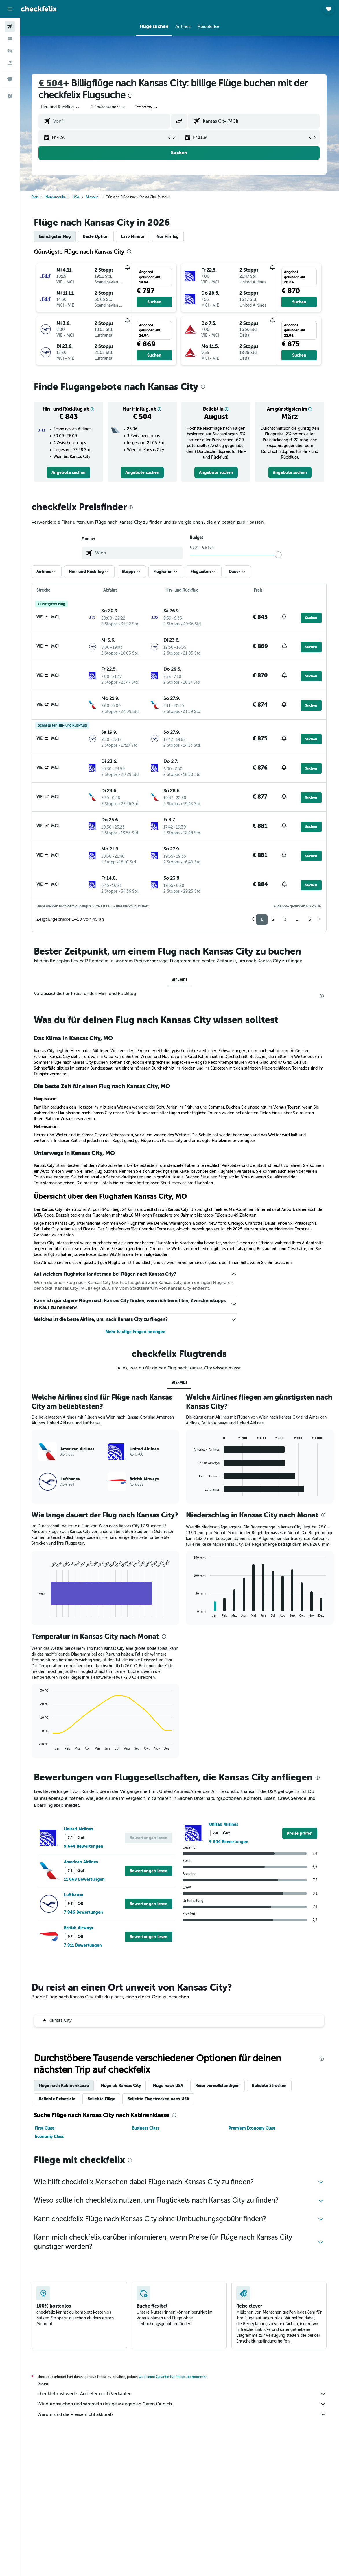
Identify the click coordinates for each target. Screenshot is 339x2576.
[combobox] (147, 107)
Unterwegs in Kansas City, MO (74, 1153)
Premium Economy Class (252, 2128)
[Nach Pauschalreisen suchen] (9, 63)
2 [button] (274, 919)
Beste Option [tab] (96, 236)
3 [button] (286, 919)
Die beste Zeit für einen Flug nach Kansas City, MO (102, 1086)
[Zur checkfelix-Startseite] (39, 9)
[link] (69, 472)
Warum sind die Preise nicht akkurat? (182, 2414)
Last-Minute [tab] (133, 236)
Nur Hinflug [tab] (168, 236)
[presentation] (130, 95)
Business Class (145, 2128)
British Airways (79, 1927)
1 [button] (262, 919)
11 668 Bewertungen (85, 1879)
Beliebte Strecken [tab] (270, 2085)
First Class (45, 2128)
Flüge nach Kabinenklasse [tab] (64, 2085)
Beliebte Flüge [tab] (102, 2099)
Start (35, 197)
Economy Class (50, 2136)
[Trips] (9, 79)
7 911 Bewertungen (83, 1945)
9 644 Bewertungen (84, 1846)
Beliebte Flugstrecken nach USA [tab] (159, 2099)
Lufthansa (74, 1895)
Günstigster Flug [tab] (55, 236)
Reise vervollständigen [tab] (218, 2085)
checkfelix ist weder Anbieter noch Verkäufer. (182, 2393)
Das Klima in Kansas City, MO (73, 1038)
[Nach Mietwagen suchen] (9, 51)
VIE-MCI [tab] (179, 980)
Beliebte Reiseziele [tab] (57, 2099)
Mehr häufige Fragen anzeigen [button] (136, 1331)
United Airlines (79, 1829)
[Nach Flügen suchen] (9, 26)
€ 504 (51, 83)
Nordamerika (56, 197)
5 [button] (310, 919)
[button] (9, 9)
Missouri (92, 197)
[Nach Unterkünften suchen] (9, 39)
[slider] (278, 554)
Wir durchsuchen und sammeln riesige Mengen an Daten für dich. (182, 2404)
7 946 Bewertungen (84, 1912)
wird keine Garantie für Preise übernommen (173, 2377)
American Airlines (81, 1862)
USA (76, 197)
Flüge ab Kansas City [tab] (121, 2085)
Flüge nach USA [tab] (169, 2085)
